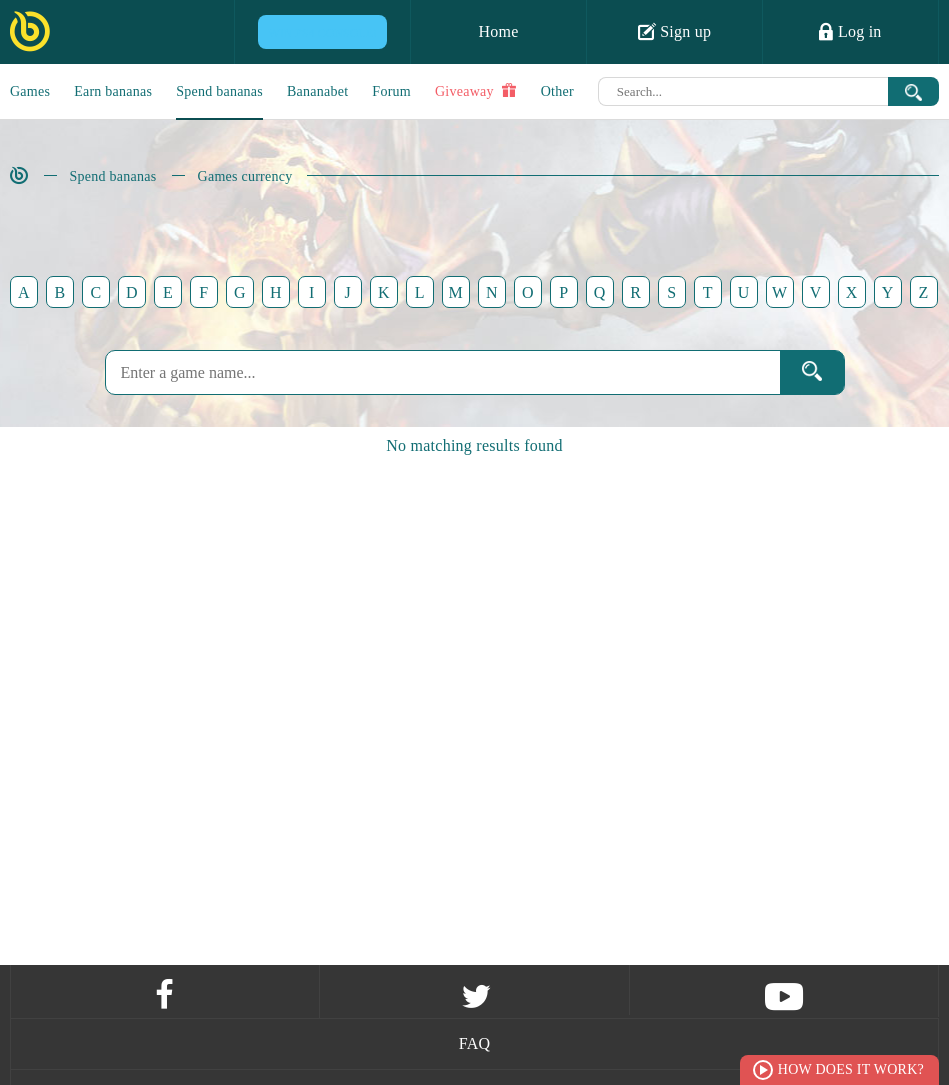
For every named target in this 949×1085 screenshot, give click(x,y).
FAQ (475, 1043)
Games (30, 91)
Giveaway (476, 91)
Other (557, 91)
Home (498, 31)
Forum (391, 91)
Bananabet (317, 91)
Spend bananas (219, 91)
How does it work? (851, 1069)
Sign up (675, 31)
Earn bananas (113, 91)
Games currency (245, 176)
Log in (850, 31)
